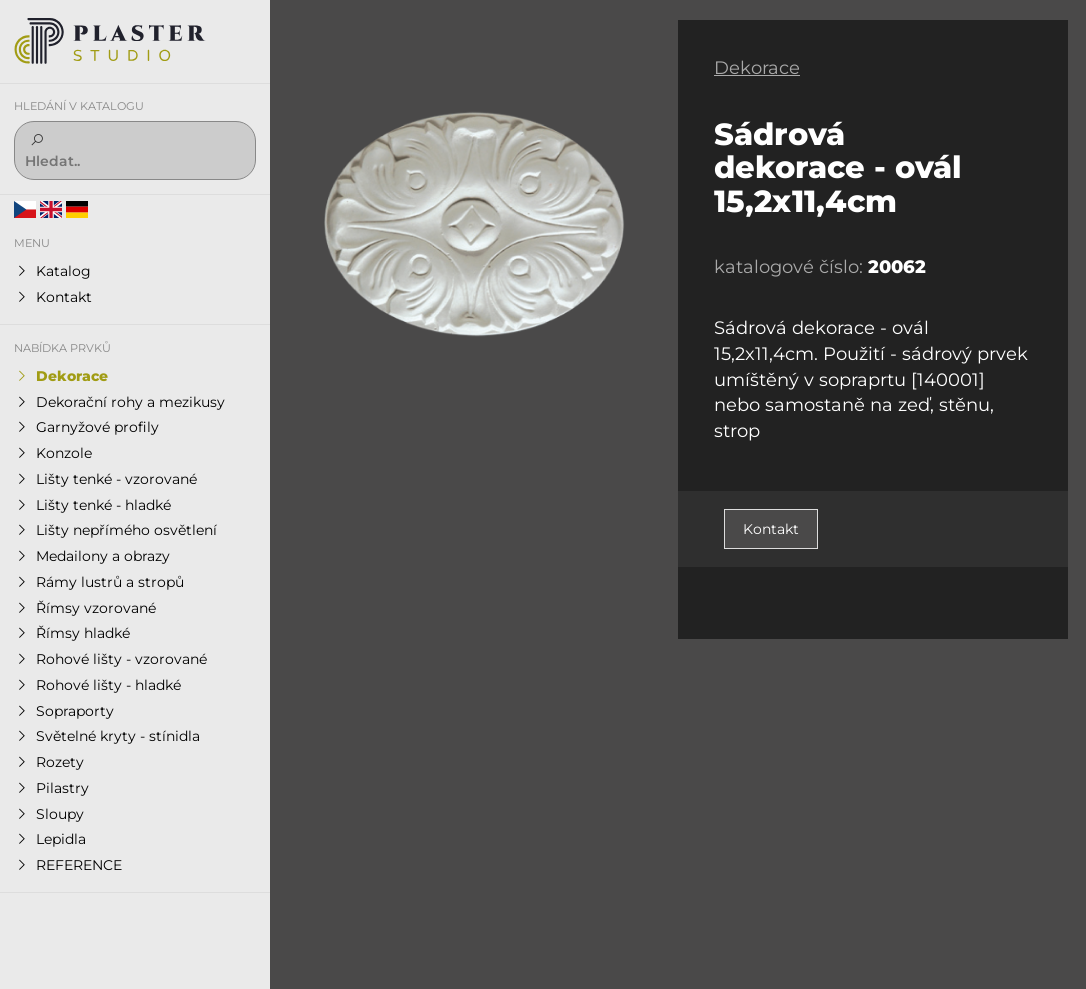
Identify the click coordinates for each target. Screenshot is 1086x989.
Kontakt (771, 529)
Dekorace (757, 68)
